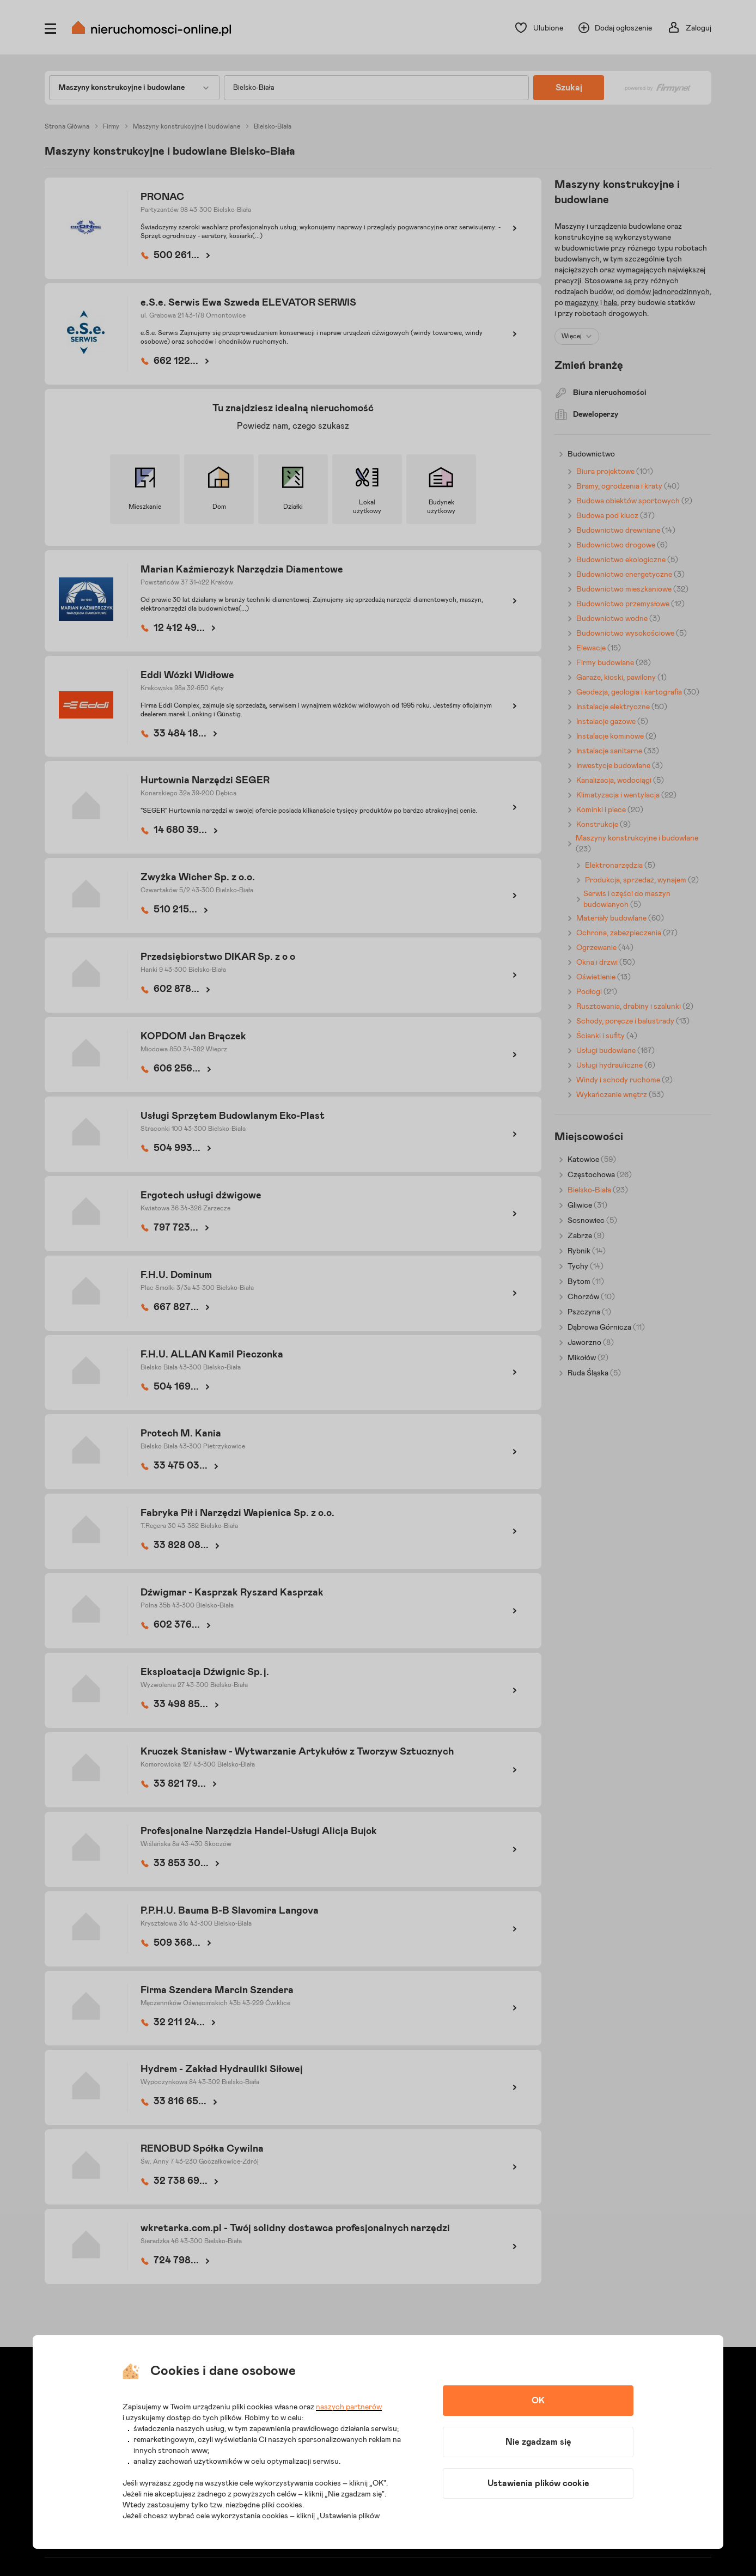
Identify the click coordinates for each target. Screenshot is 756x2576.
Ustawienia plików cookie (538, 2483)
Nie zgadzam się (538, 2442)
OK (538, 2400)
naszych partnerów (349, 2407)
